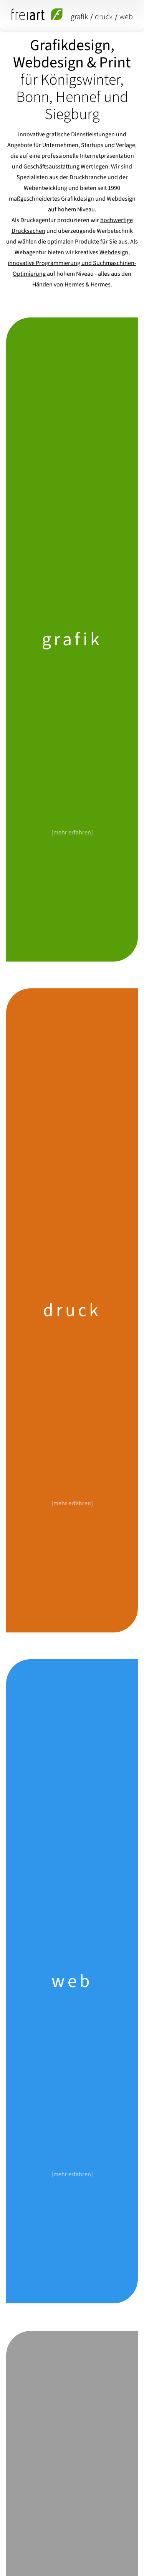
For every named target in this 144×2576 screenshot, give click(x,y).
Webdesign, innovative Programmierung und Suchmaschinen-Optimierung (72, 263)
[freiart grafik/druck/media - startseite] (37, 14)
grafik (79, 16)
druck (104, 16)
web (126, 16)
